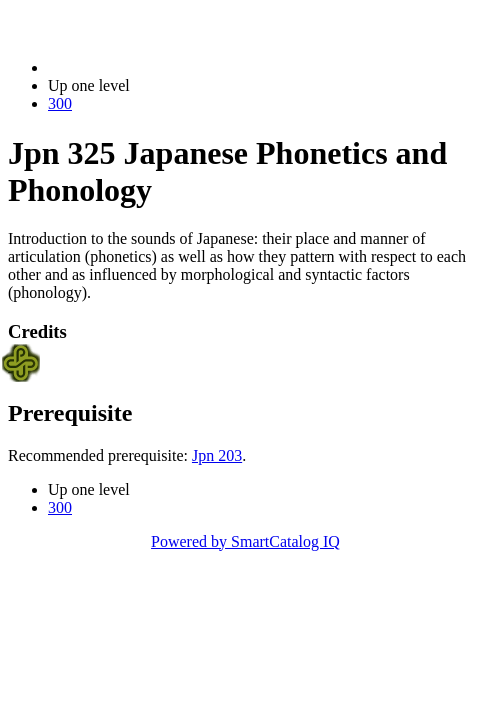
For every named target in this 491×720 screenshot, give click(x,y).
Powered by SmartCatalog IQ (245, 541)
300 (60, 103)
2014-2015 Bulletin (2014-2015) (152, 67)
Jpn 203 (217, 455)
